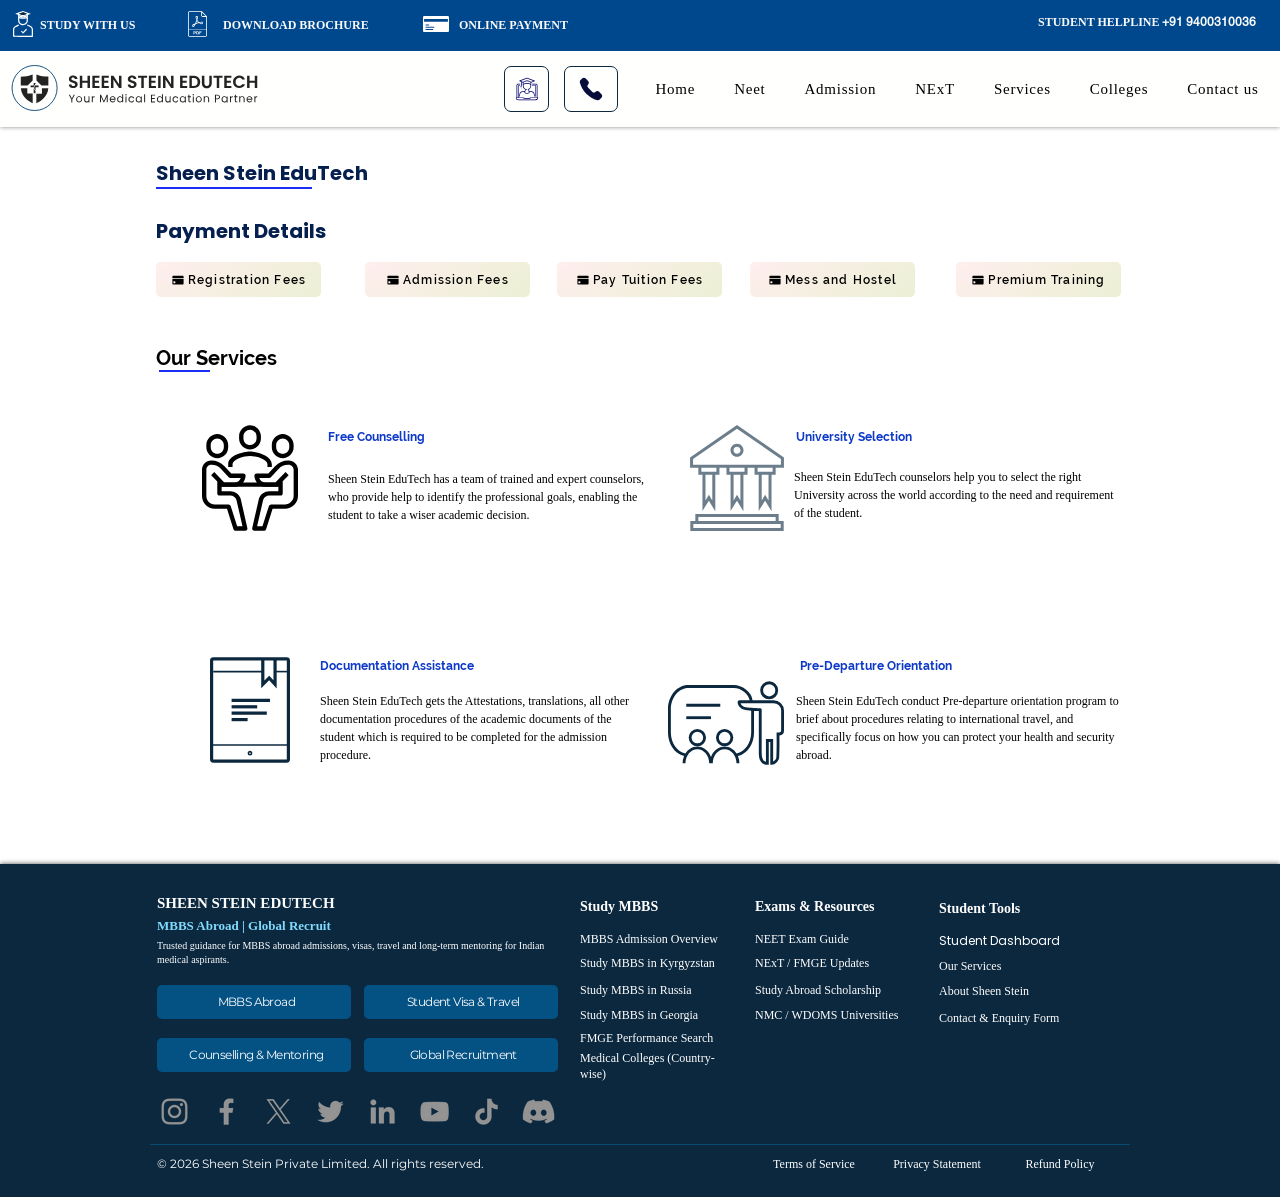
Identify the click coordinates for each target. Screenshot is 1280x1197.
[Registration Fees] (238, 279)
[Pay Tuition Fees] (639, 279)
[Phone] (591, 89)
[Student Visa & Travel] (461, 1002)
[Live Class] (526, 89)
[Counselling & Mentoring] (254, 1055)
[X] (278, 1111)
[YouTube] (434, 1111)
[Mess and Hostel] (832, 279)
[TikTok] (486, 1111)
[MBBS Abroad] (254, 1002)
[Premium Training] (1038, 279)
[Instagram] (174, 1111)
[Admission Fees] (447, 279)
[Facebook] (226, 1111)
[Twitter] (330, 1111)
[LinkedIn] (382, 1111)
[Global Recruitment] (461, 1055)
